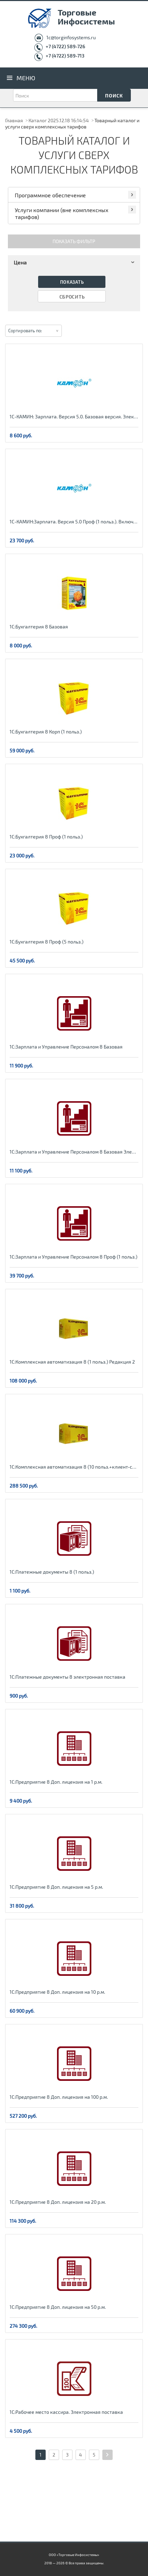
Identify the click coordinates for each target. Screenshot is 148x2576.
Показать (72, 282)
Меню (25, 78)
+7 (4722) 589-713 (65, 56)
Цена (75, 262)
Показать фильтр (74, 241)
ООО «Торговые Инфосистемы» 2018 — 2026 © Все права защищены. (74, 2559)
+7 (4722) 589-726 (65, 46)
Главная (14, 120)
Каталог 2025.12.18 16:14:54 (59, 120)
